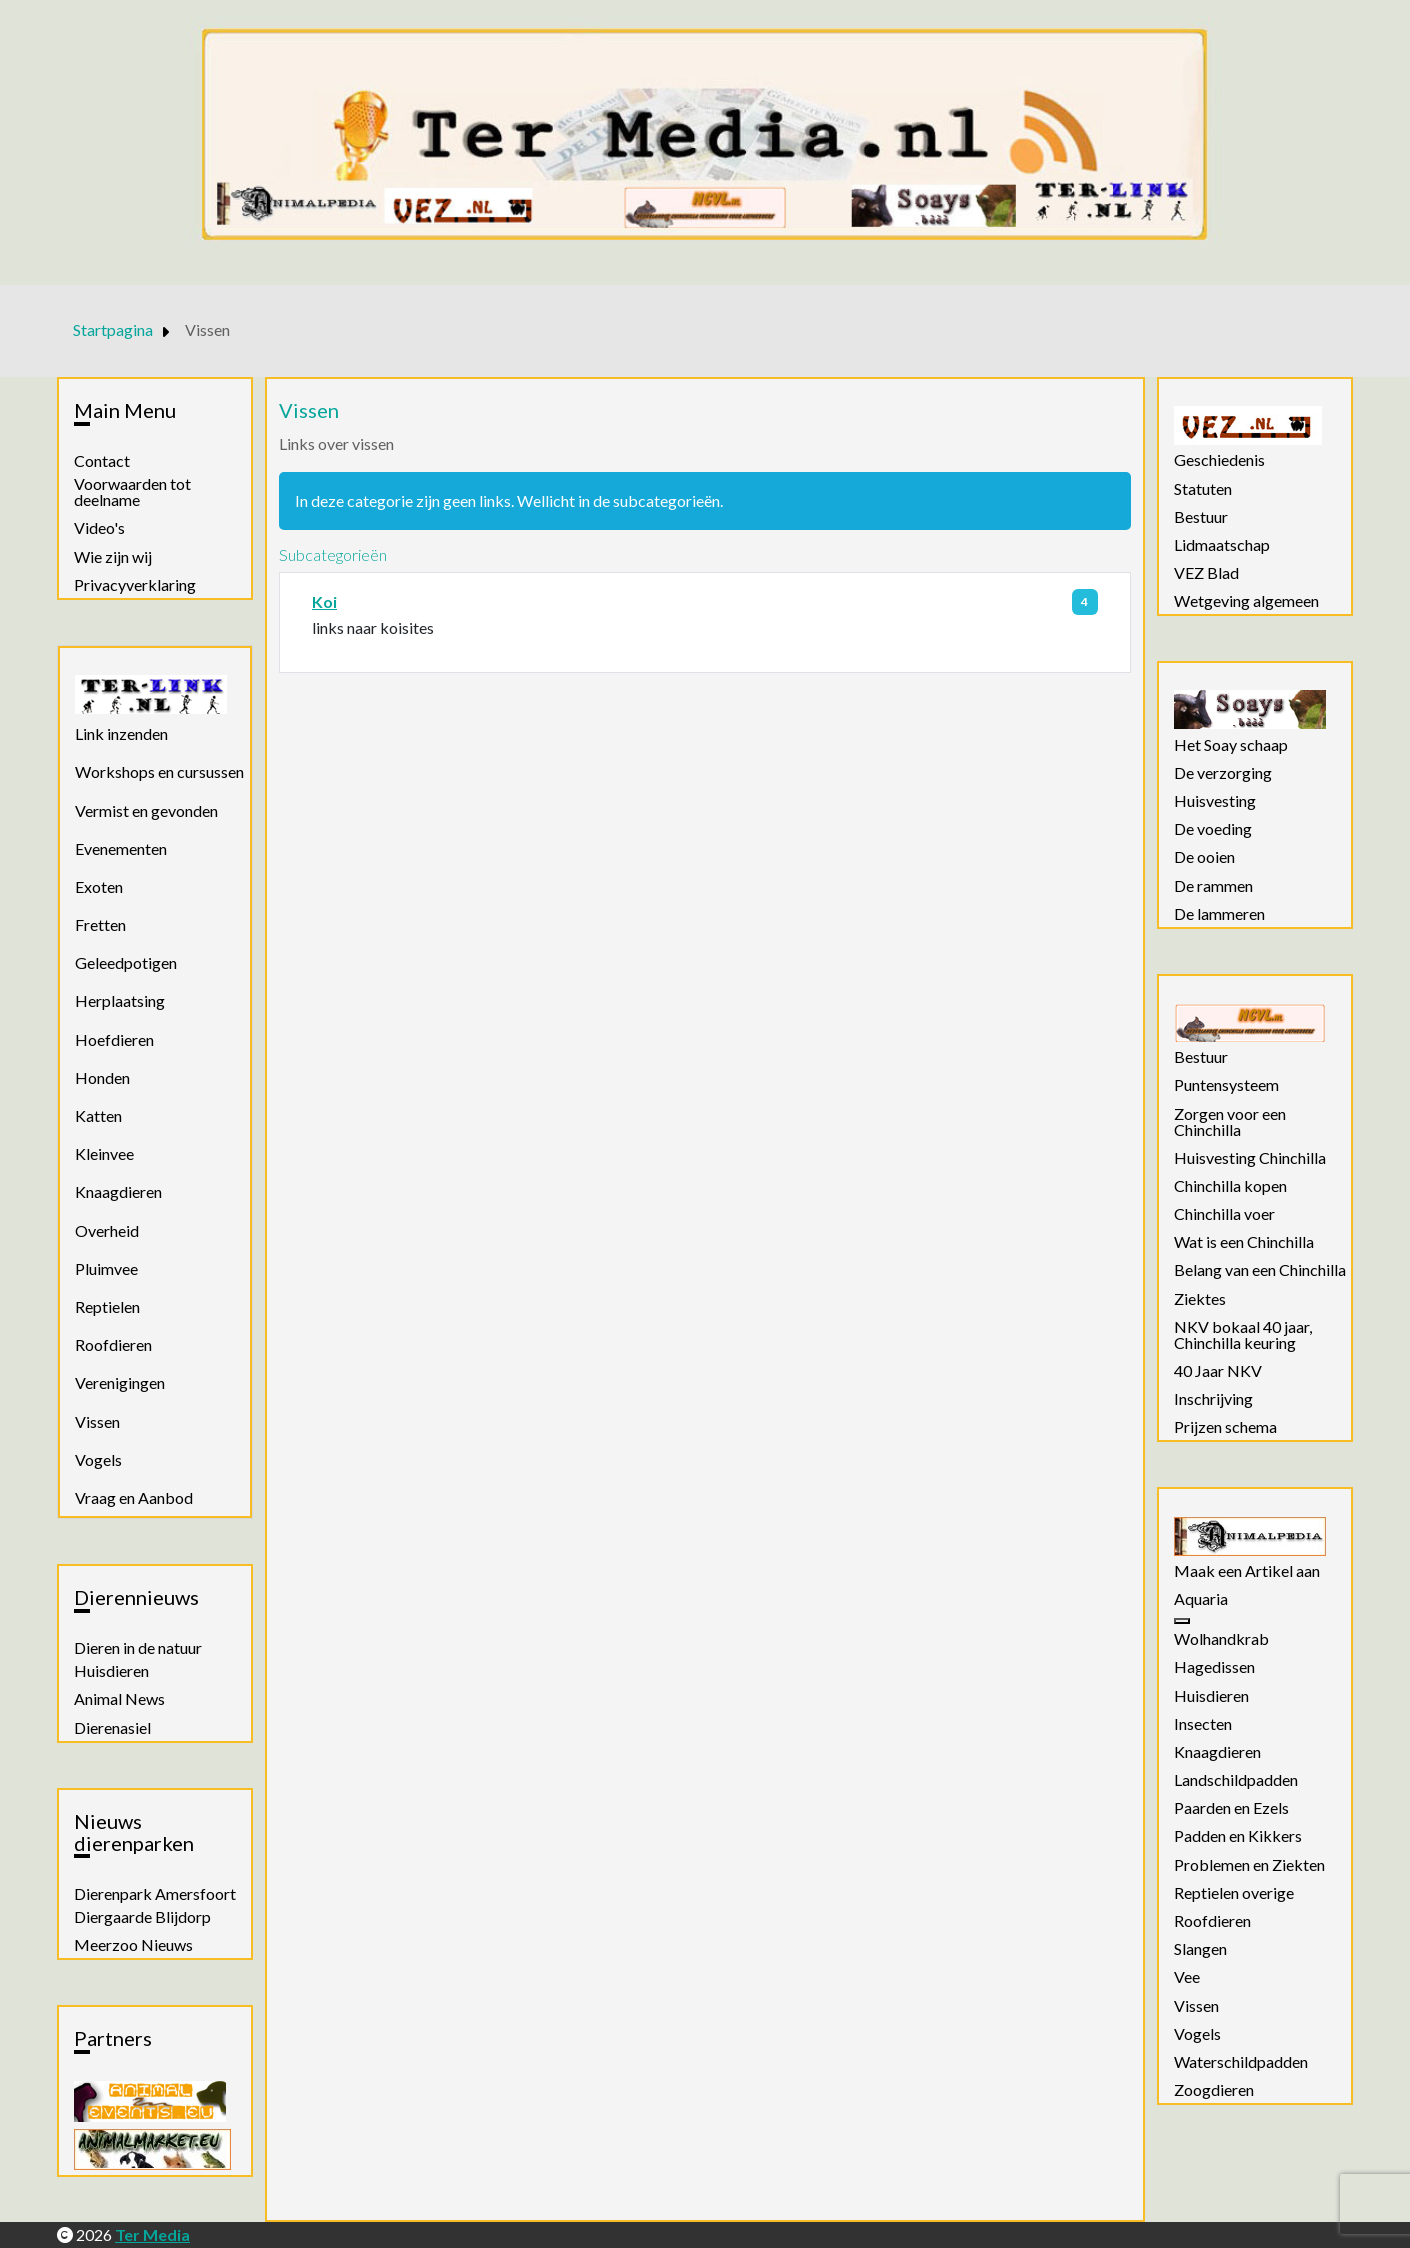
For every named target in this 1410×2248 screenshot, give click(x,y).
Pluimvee (106, 1268)
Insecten (1203, 1724)
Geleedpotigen (126, 962)
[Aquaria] (1182, 1621)
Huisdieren (111, 1671)
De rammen (1213, 886)
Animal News (119, 1699)
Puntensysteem (1226, 1085)
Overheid (107, 1230)
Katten (98, 1115)
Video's (99, 528)
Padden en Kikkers (1238, 1836)
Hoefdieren (114, 1039)
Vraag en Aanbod (134, 1497)
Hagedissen (1214, 1667)
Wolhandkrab (1221, 1639)
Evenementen (121, 848)
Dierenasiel (112, 1728)
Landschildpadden (1236, 1780)
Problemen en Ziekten (1249, 1865)
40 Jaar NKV (1218, 1371)
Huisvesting (1215, 801)
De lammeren (1219, 914)
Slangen (1200, 1949)
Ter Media (152, 2234)
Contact (102, 461)
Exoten (99, 886)
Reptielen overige (1234, 1893)
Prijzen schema (1225, 1427)
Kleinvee (104, 1153)
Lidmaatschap (1222, 545)
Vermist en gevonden (146, 810)
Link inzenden (121, 733)
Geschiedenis (1219, 460)
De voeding (1213, 829)
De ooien (1204, 857)
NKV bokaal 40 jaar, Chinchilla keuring (1243, 1335)
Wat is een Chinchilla (1244, 1242)
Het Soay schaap (1231, 745)
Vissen (97, 1421)
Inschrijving (1213, 1399)
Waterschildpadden (1241, 2062)
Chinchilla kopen (1230, 1186)
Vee (1187, 1977)
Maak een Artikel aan (1247, 1571)
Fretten (100, 924)
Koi (324, 601)
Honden (102, 1077)
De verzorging (1223, 773)
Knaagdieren (118, 1191)
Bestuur (1201, 517)
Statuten (1203, 489)
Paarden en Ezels (1231, 1808)
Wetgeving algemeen (1246, 601)
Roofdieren (113, 1344)
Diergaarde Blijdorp (142, 1917)
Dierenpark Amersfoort (155, 1894)
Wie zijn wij (113, 557)
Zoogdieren (1214, 2090)
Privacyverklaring (135, 585)
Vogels (98, 1459)
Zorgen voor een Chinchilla (1230, 1122)
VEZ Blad (1206, 573)
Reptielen (107, 1306)
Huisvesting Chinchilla (1250, 1158)
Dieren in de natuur (138, 1648)
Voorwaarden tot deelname (132, 492)
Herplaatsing (120, 1000)
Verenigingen (120, 1382)
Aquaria (1201, 1599)
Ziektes (1200, 1299)
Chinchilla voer (1224, 1214)
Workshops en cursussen (159, 771)
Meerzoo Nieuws (133, 1945)
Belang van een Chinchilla (1260, 1270)
